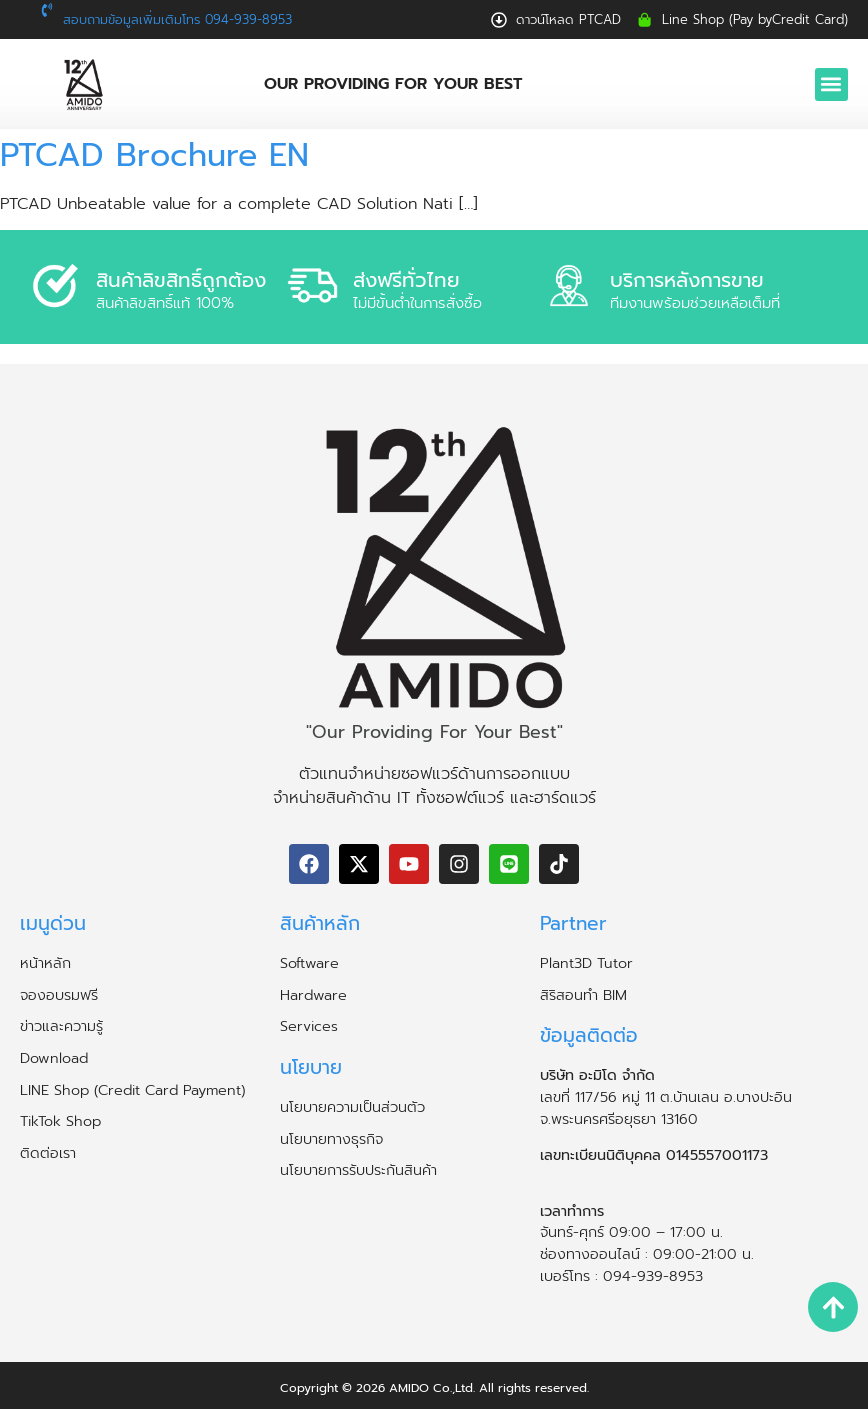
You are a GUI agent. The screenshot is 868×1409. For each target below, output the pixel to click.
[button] (831, 84)
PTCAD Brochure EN (154, 155)
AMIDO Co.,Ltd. (432, 1388)
